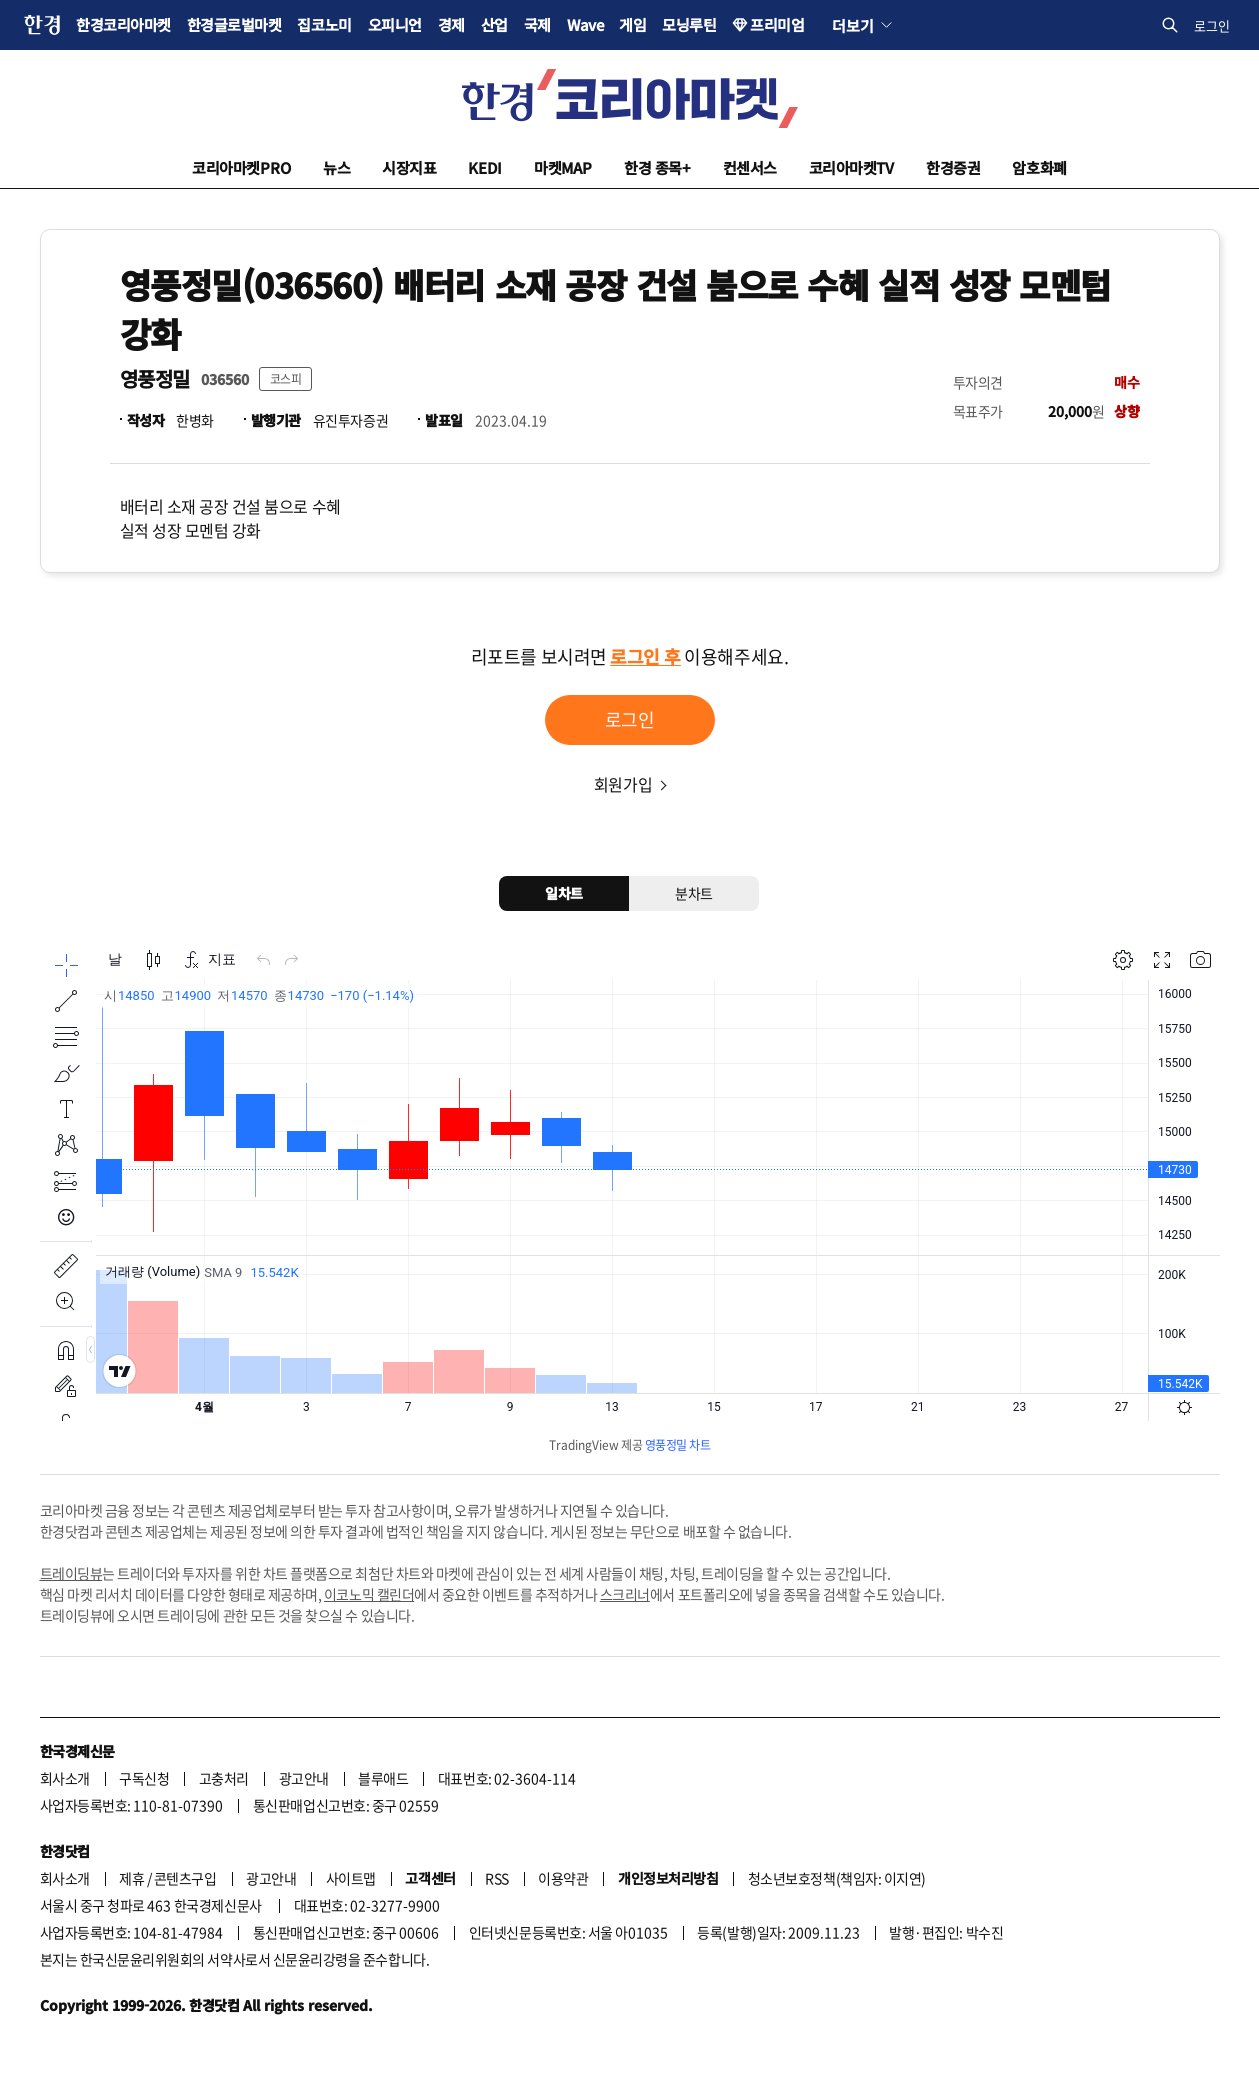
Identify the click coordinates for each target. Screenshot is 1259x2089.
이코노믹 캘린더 (369, 1594)
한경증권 (953, 167)
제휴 (131, 1878)
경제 (451, 24)
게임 (632, 24)
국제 (537, 24)
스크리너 (625, 1594)
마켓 (563, 167)
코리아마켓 (241, 167)
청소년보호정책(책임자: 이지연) (837, 1878)
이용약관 (563, 1878)
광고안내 (304, 1778)
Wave (585, 24)
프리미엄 (777, 24)
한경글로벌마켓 (234, 24)
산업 (494, 24)
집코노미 (324, 24)
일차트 (564, 893)
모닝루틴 (689, 24)
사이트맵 (351, 1878)
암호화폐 (1039, 167)
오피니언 (395, 24)
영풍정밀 (155, 378)
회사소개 (65, 1778)
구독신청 (144, 1778)
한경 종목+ (657, 167)
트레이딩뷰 (71, 1573)
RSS (497, 1878)
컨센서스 (750, 167)
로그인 (1212, 25)
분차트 (694, 893)
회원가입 (623, 784)
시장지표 (409, 167)
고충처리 (224, 1778)
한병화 (195, 420)
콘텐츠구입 (185, 1878)
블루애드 (383, 1778)
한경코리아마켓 (123, 24)
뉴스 (336, 167)
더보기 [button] (852, 25)
